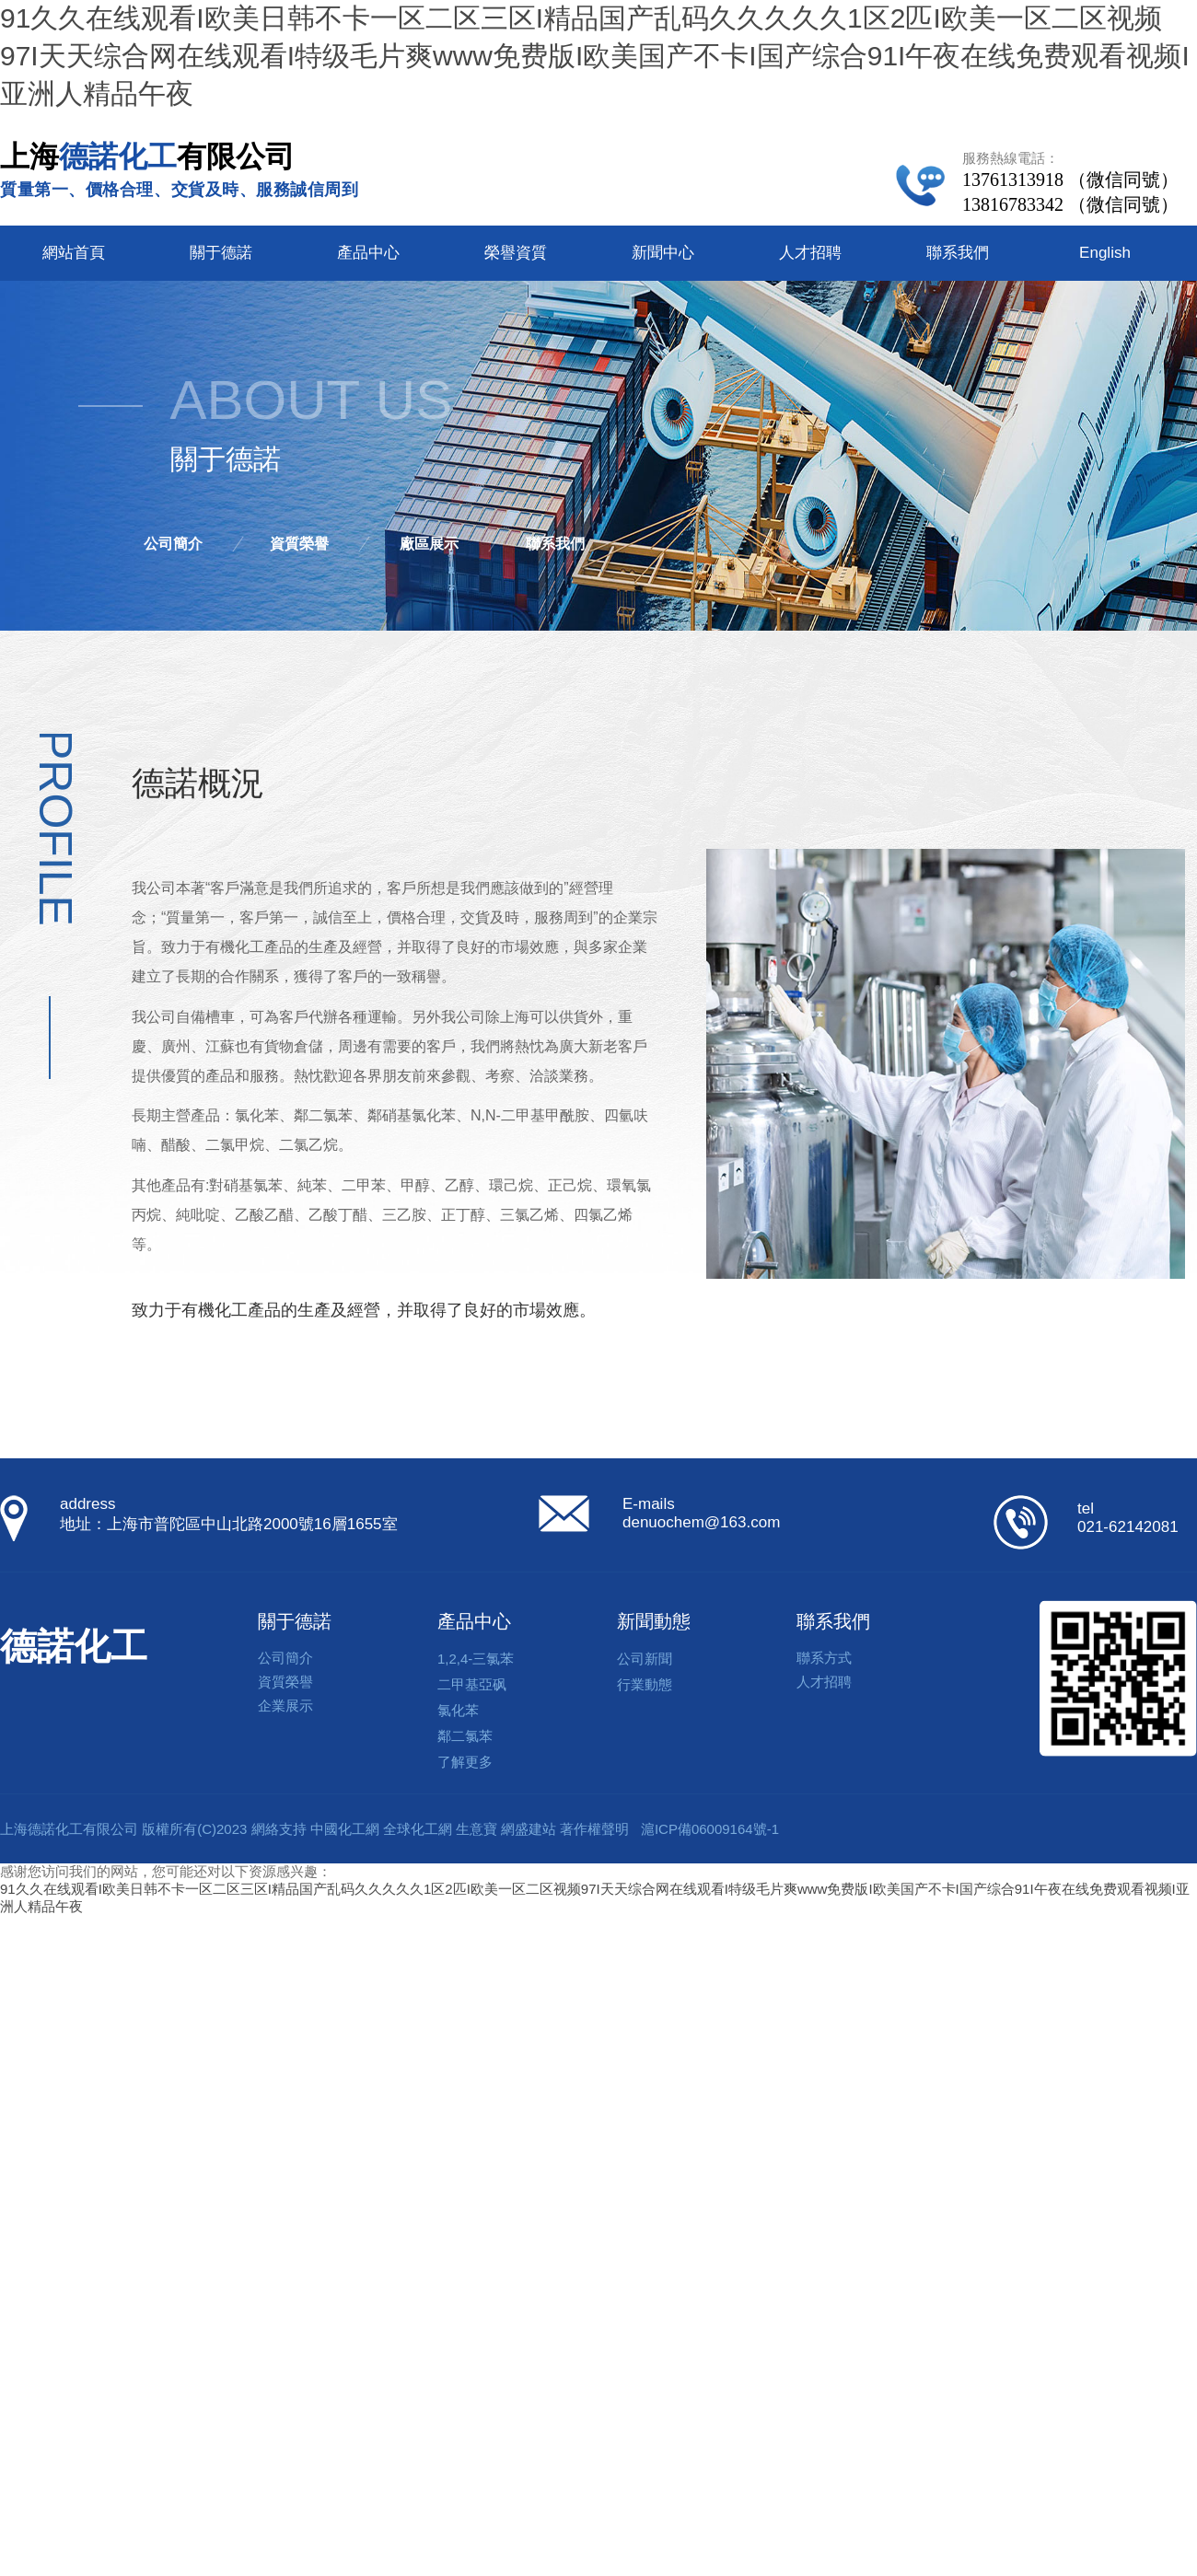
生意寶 (476, 1829)
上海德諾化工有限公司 (69, 1829)
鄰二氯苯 (465, 1736)
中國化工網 (344, 1829)
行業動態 (644, 1684)
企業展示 (285, 1705)
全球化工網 (417, 1829)
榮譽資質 (515, 252)
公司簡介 (173, 543)
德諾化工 (73, 1646)
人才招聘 (810, 252)
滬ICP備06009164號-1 (710, 1829)
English (1105, 252)
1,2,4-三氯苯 (475, 1658)
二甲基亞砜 (471, 1684)
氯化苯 (458, 1710)
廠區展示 (429, 543)
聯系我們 (957, 252)
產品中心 (368, 252)
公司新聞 (644, 1658)
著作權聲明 (594, 1829)
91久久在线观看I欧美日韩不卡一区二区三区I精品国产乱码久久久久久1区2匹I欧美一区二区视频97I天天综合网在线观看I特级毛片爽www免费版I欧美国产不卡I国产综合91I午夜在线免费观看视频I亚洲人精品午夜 (595, 56)
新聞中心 (663, 252)
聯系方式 (824, 1657)
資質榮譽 (299, 543)
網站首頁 (73, 252)
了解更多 (465, 1762)
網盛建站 (528, 1829)
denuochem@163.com (701, 1522)
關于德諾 (221, 252)
